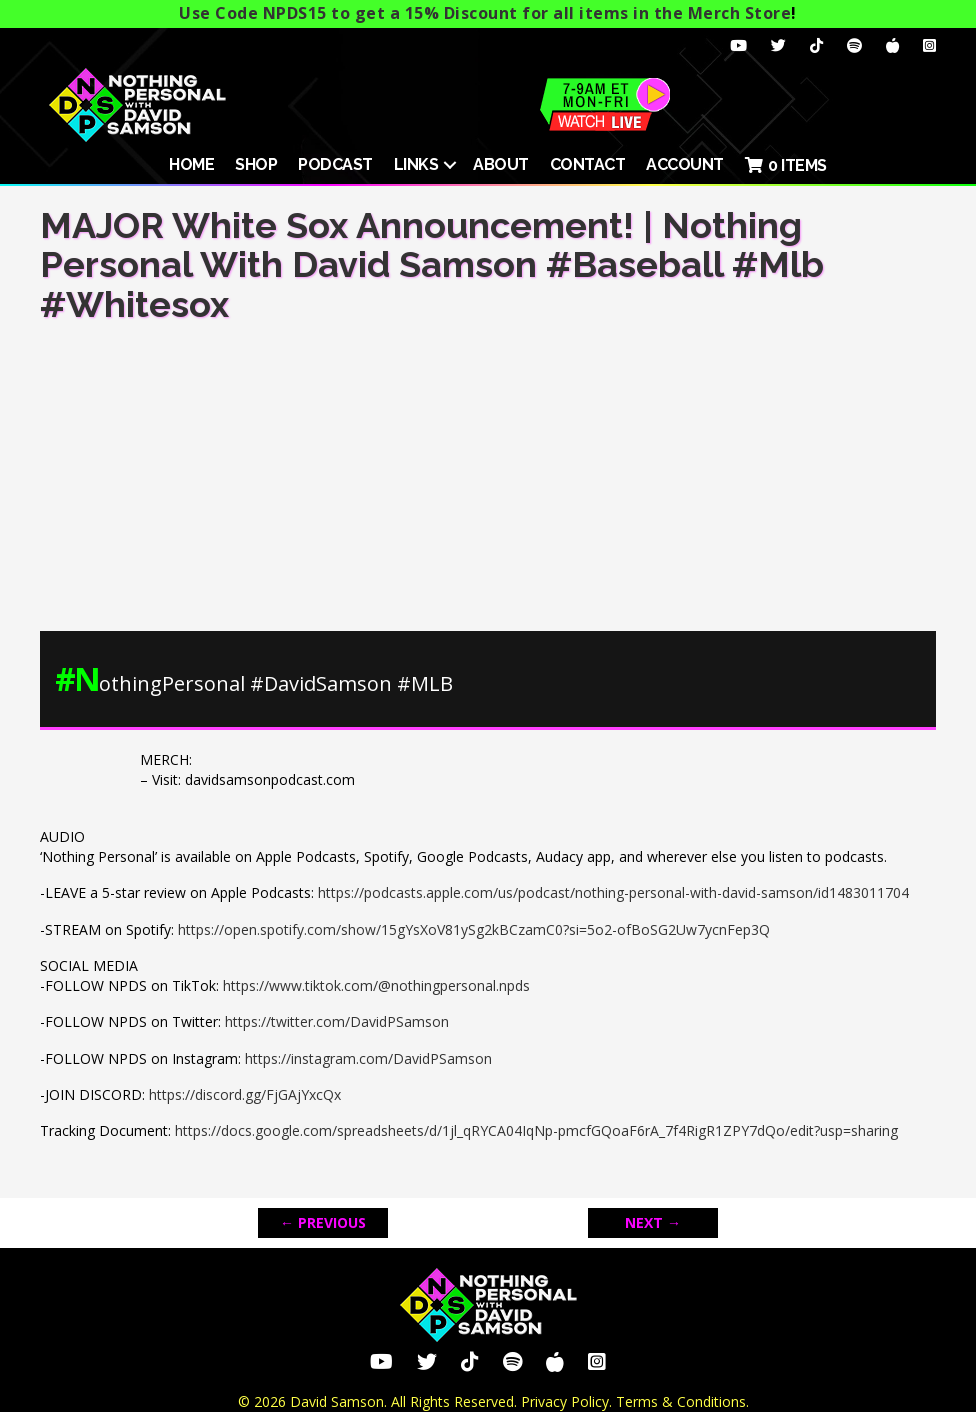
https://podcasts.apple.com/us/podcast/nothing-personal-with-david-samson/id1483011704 (613, 892)
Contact (588, 164)
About (501, 164)
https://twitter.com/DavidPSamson (337, 1021)
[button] (450, 165)
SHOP (256, 164)
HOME (191, 164)
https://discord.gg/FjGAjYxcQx (245, 1094)
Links (416, 164)
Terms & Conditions (681, 1401)
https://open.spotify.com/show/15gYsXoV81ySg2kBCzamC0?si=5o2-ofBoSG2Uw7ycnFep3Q (474, 929)
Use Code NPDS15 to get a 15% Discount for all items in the (485, 13)
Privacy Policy (565, 1401)
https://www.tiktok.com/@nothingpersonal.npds (376, 985)
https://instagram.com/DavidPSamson (368, 1058)
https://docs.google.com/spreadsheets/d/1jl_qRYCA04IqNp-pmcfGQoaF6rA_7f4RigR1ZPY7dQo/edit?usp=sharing (536, 1130)
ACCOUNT (685, 164)
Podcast (335, 164)
